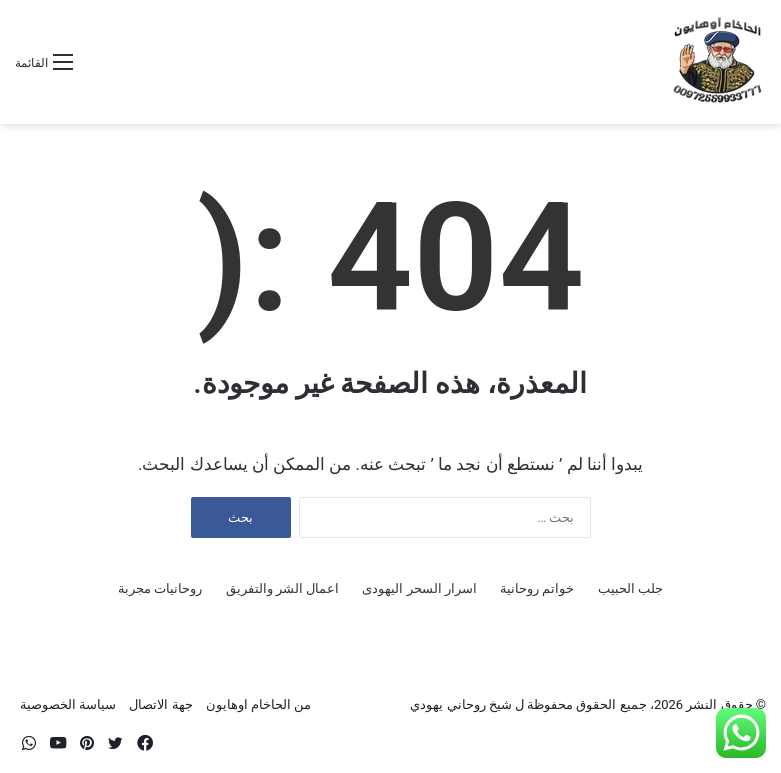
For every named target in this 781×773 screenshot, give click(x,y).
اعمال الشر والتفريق (282, 588)
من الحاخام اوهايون (258, 704)
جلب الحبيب (630, 588)
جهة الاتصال (160, 704)
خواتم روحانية (537, 588)
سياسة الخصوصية (68, 704)
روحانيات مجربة (160, 588)
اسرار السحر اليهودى (419, 588)
